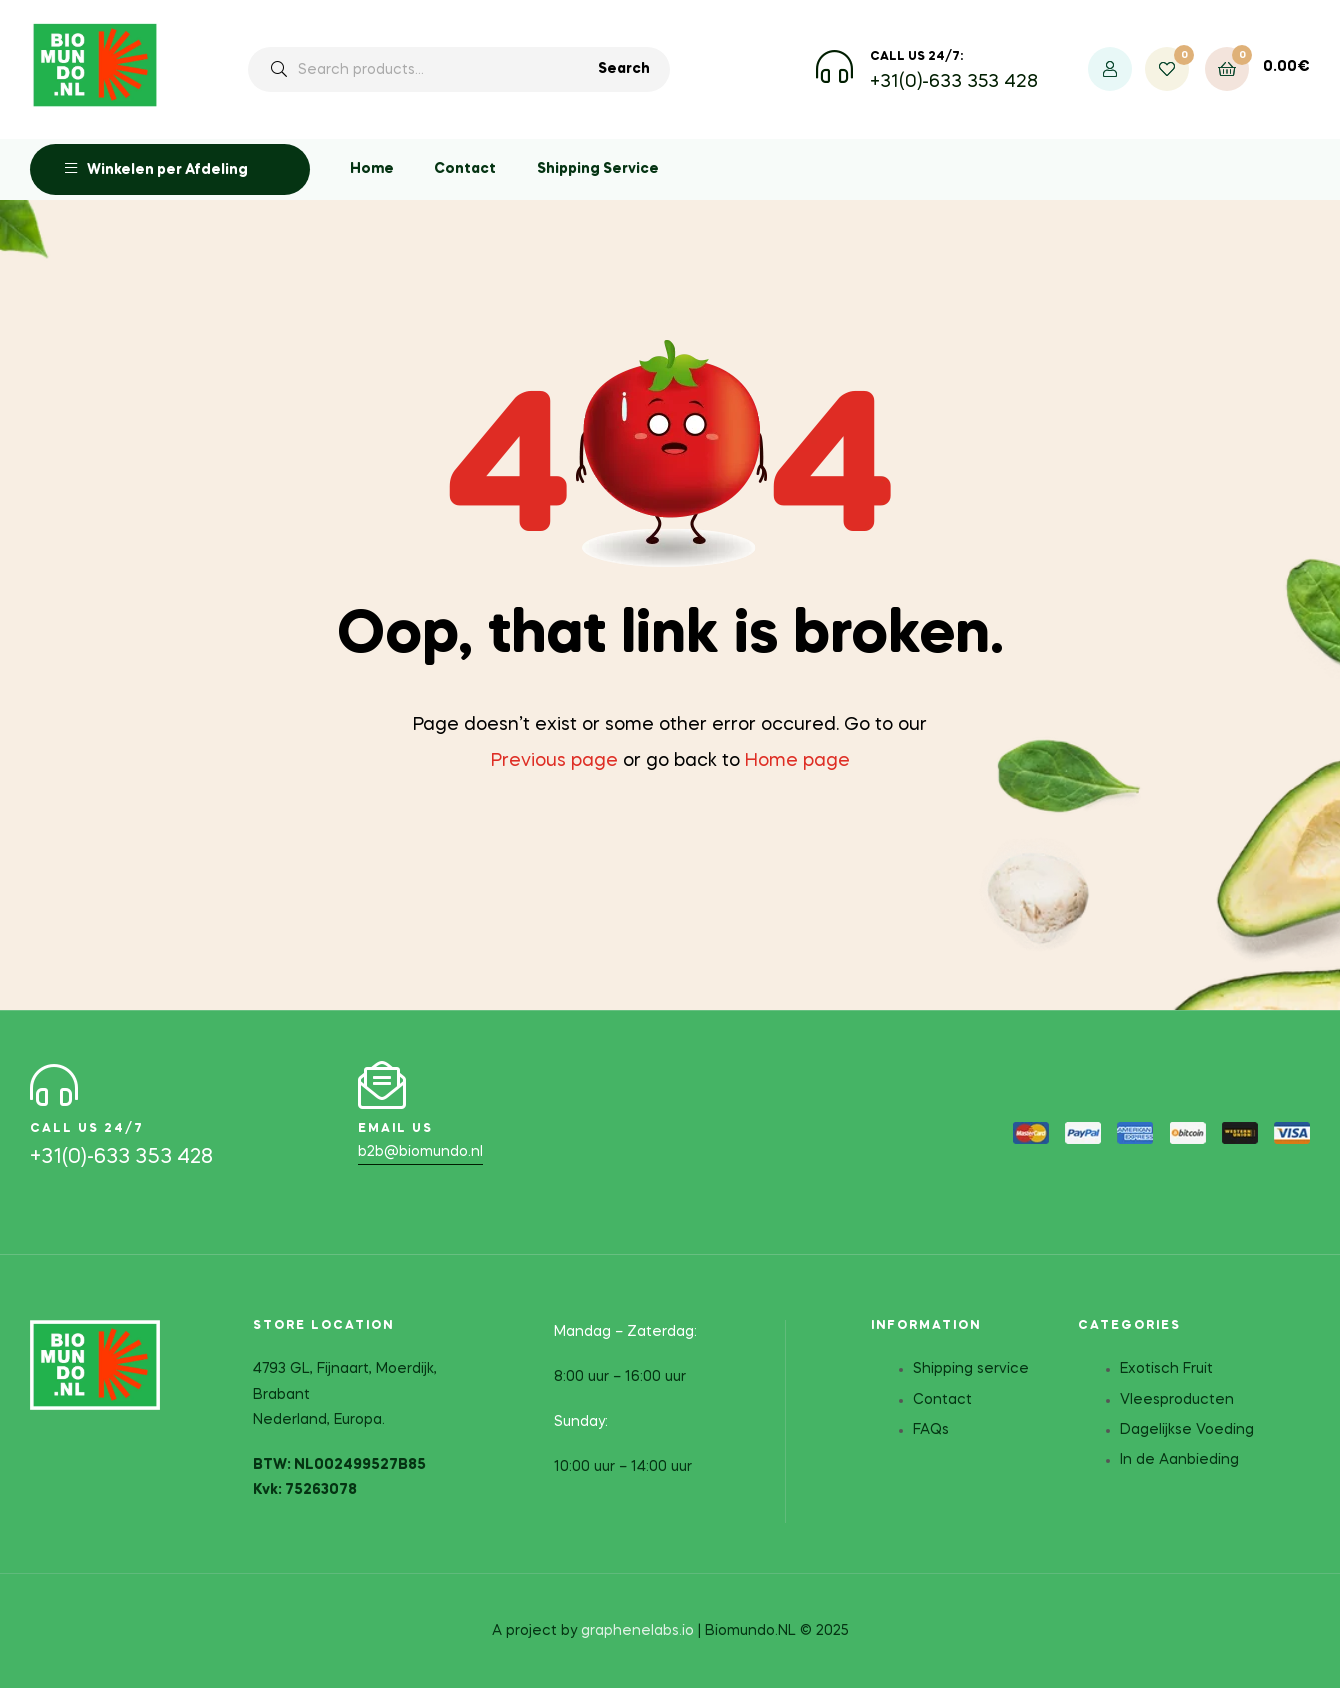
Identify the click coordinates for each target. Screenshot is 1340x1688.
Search (624, 69)
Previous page (554, 761)
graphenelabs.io (637, 1630)
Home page (797, 761)
